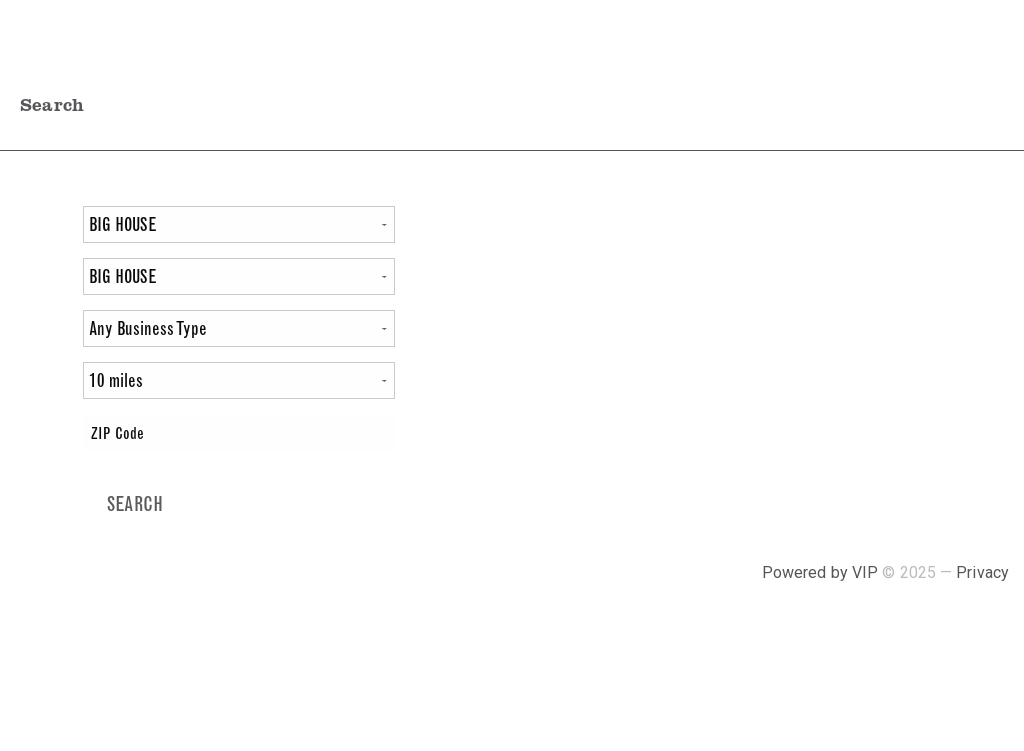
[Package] (238, 276)
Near (34, 434)
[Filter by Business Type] (238, 328)
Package (41, 278)
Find (34, 191)
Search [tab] (52, 104)
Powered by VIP (822, 572)
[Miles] (238, 380)
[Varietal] (238, 224)
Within (41, 382)
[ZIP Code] (238, 432)
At (44, 330)
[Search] (135, 504)
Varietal (41, 226)
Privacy (982, 572)
